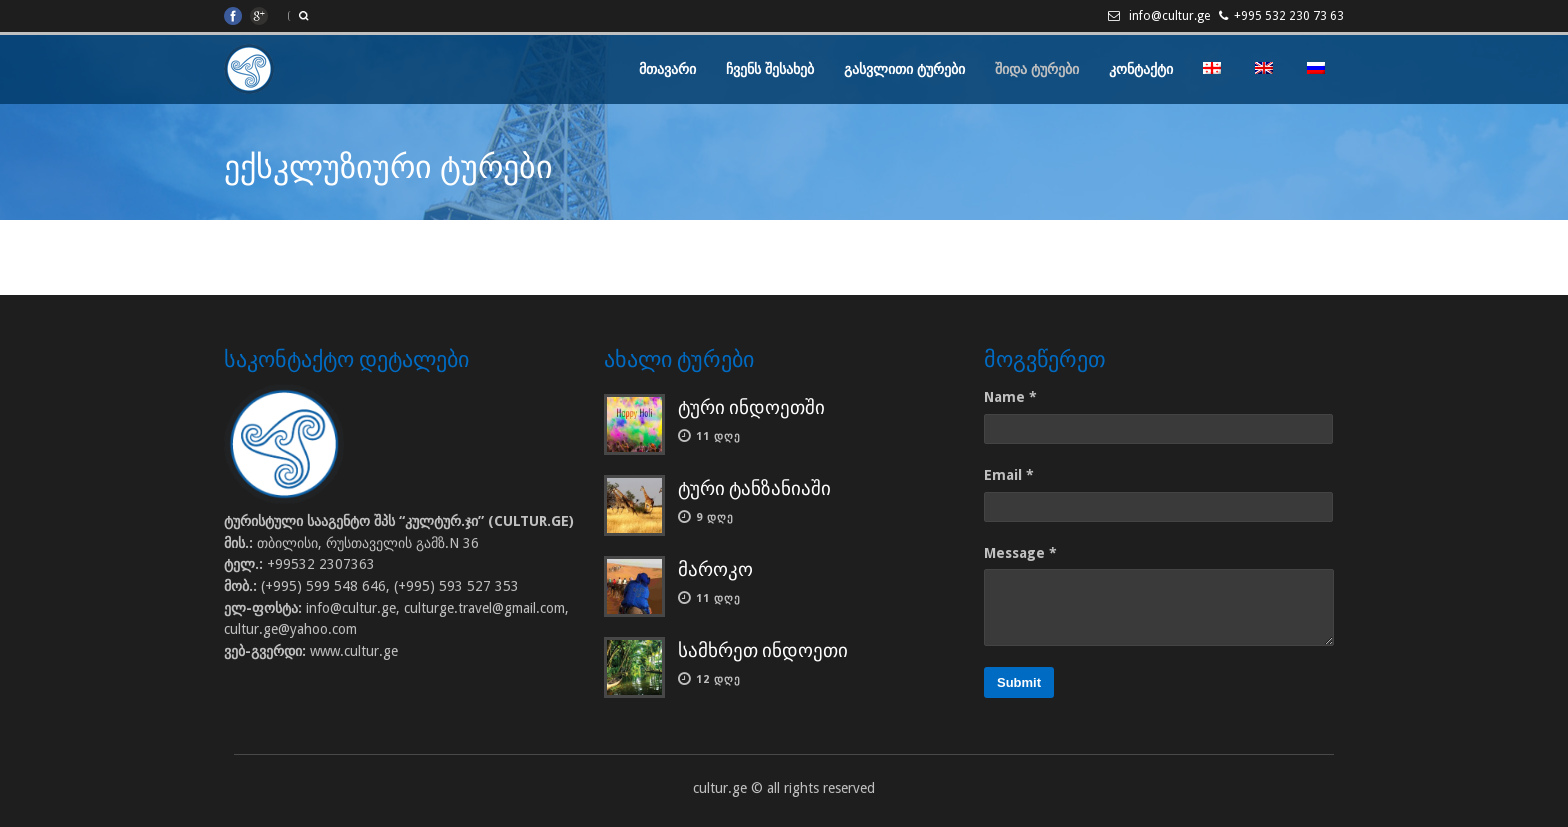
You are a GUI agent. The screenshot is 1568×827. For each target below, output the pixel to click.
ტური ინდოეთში (751, 407)
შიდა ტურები (1037, 68)
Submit (1019, 682)
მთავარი (667, 68)
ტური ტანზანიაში (754, 488)
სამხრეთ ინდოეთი (763, 650)
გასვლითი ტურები (904, 68)
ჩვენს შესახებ (770, 68)
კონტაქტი (1141, 68)
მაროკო (715, 569)
